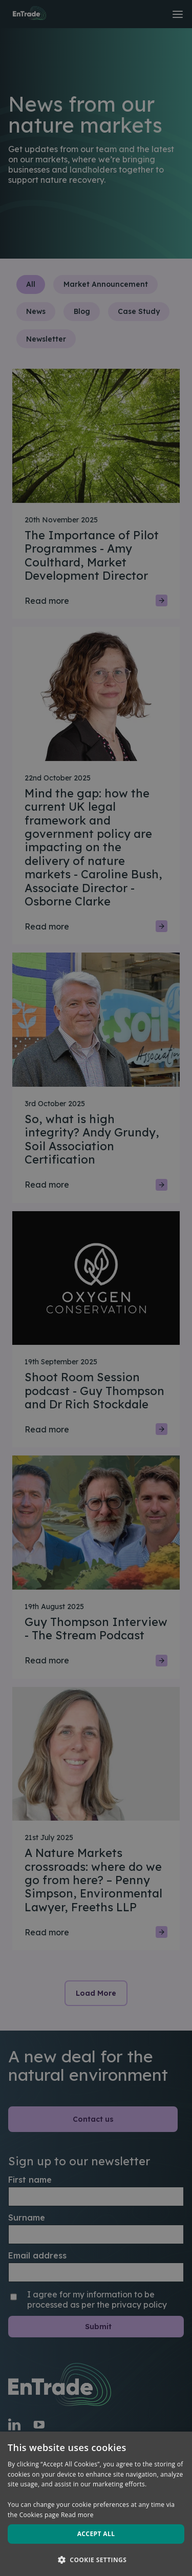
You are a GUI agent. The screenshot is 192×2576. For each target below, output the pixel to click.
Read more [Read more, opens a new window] (77, 2514)
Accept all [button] (96, 2533)
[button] (96, 2559)
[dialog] (96, 1288)
